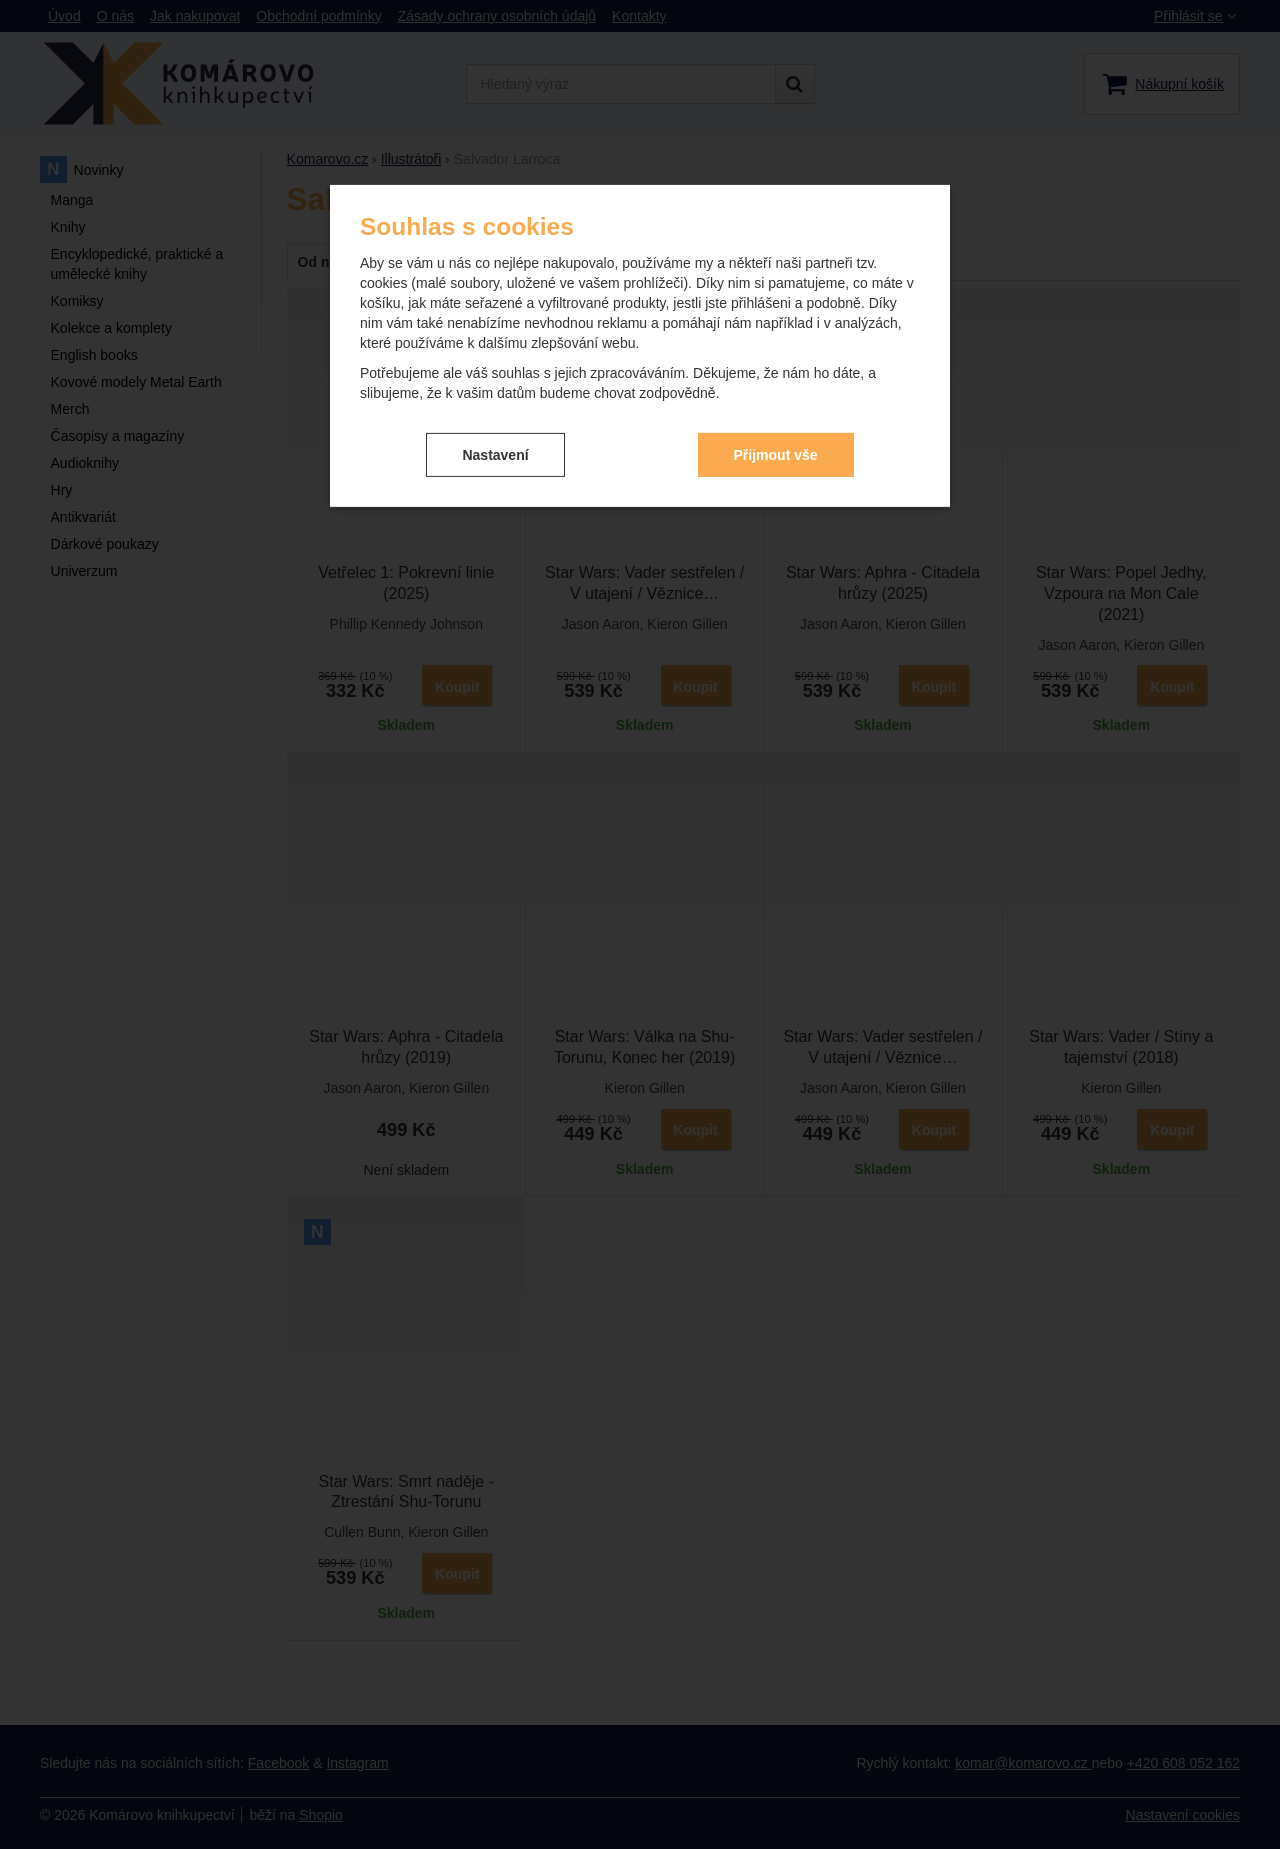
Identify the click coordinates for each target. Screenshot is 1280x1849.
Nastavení (495, 454)
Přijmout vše (776, 454)
